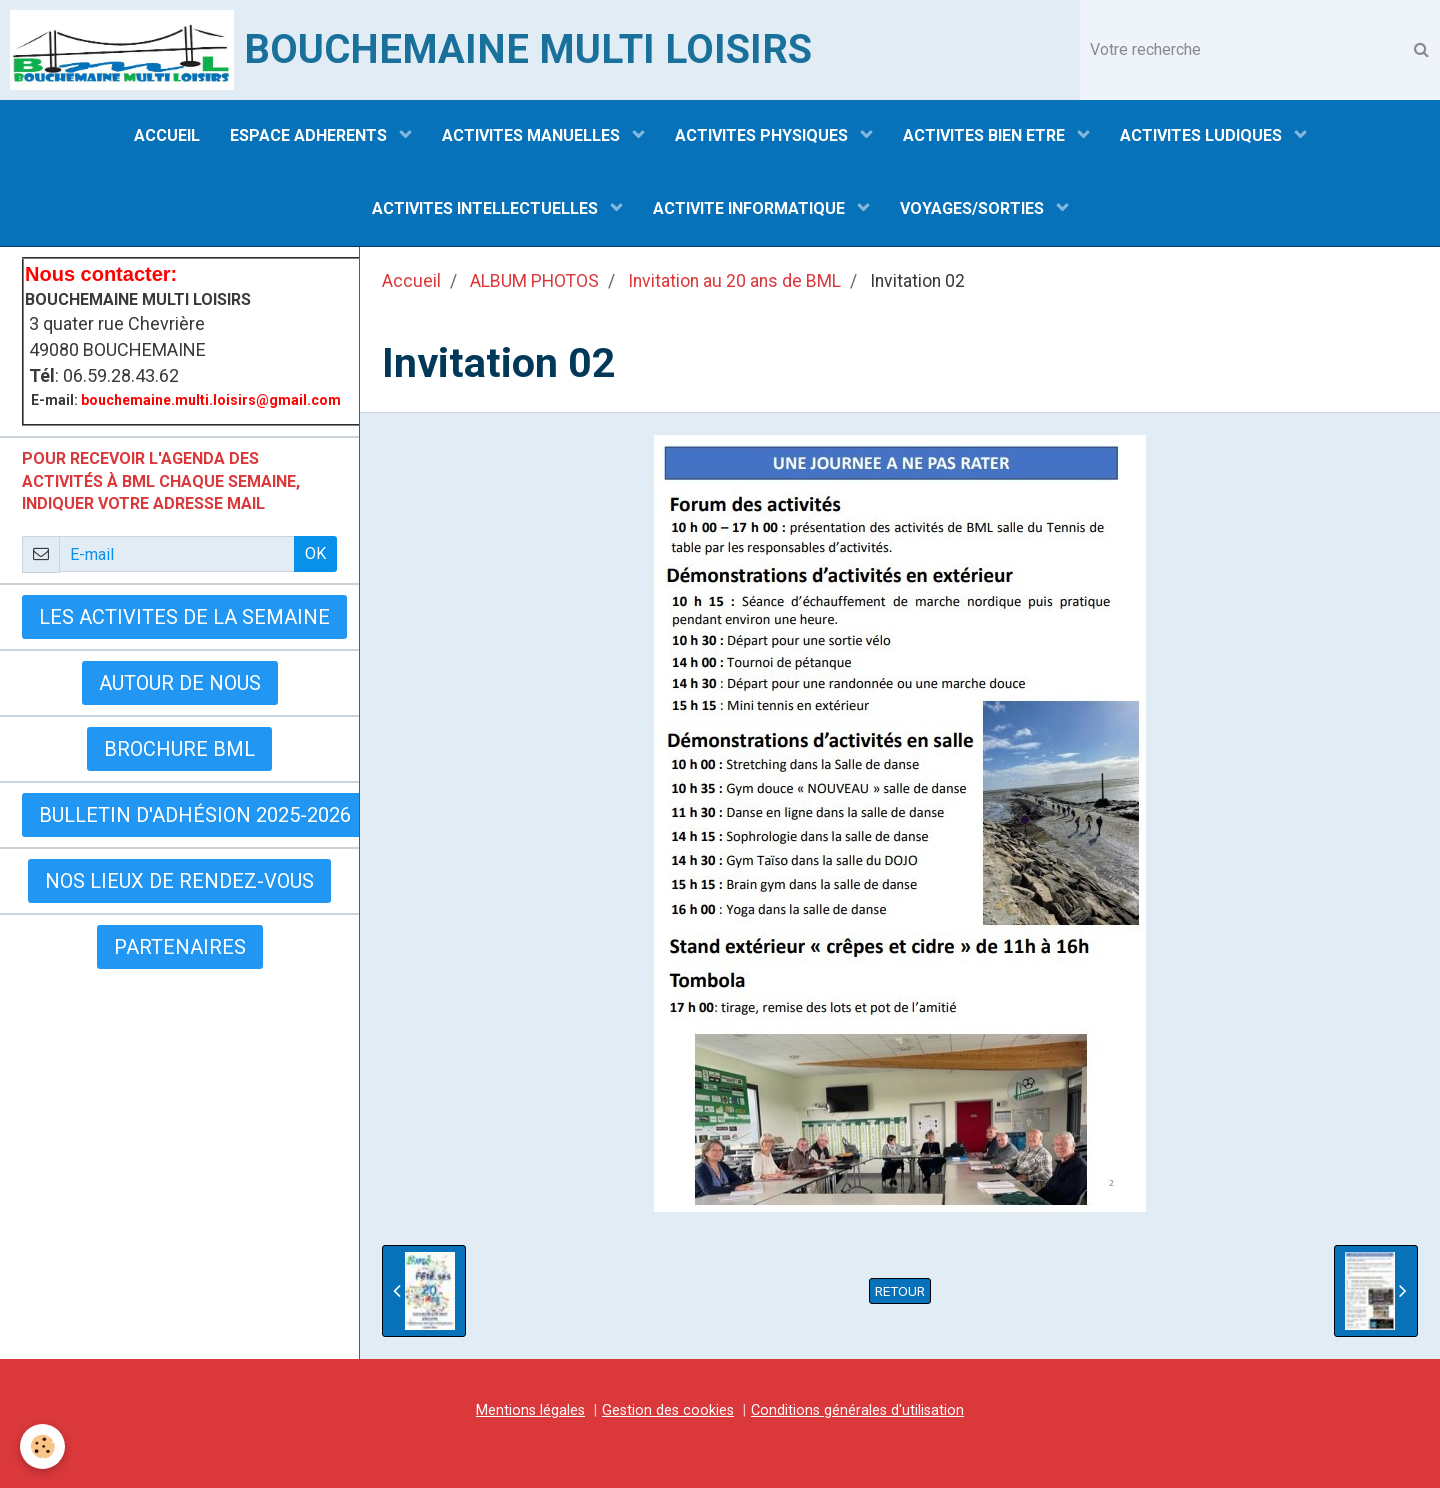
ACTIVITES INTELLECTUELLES (487, 208)
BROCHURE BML (179, 749)
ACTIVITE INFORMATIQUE (751, 208)
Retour (900, 1291)
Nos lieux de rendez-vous (179, 881)
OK (315, 553)
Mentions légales (530, 1410)
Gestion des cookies (668, 1410)
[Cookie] (42, 1446)
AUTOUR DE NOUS (180, 683)
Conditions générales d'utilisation (857, 1410)
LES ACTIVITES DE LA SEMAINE (184, 617)
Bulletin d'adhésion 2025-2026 (195, 815)
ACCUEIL (167, 135)
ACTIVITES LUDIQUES (1203, 135)
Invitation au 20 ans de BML (734, 281)
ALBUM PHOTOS (534, 281)
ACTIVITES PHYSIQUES (763, 135)
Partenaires (180, 947)
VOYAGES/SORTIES (974, 208)
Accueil (411, 281)
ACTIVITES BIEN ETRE (986, 135)
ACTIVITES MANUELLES (533, 135)
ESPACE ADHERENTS (310, 135)
